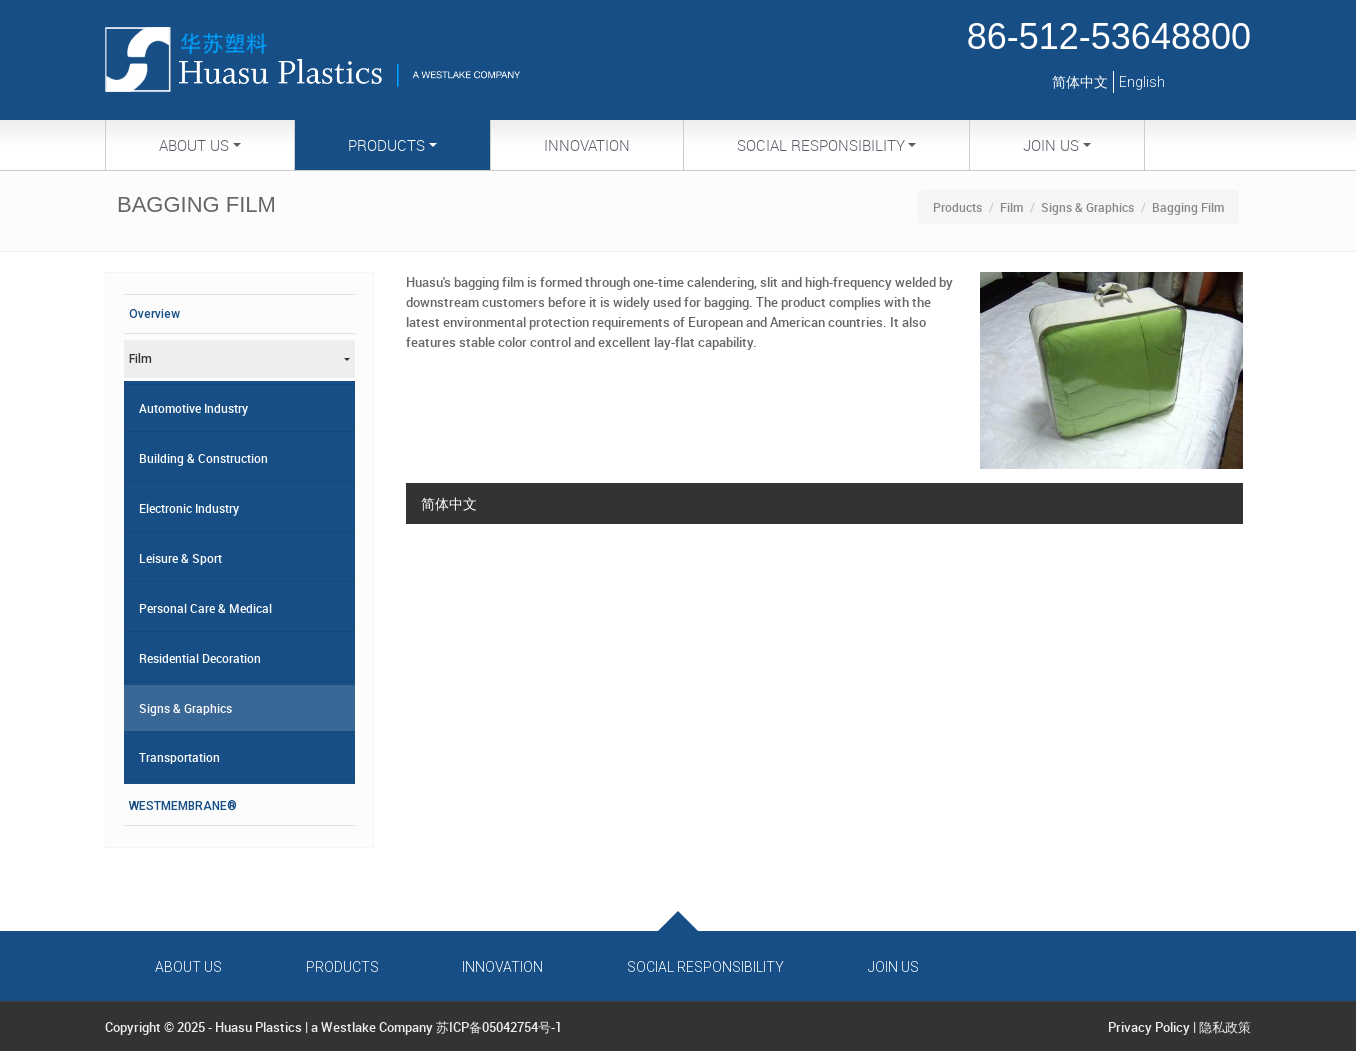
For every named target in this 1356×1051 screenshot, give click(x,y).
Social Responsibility (705, 967)
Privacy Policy (1149, 1027)
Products (957, 207)
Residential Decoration (200, 658)
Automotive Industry (193, 408)
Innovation (587, 145)
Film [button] (140, 359)
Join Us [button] (1051, 145)
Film (1011, 207)
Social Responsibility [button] (821, 145)
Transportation (179, 757)
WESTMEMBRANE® (183, 806)
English (1142, 82)
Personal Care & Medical (205, 608)
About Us (188, 967)
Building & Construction (203, 458)
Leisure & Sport (180, 558)
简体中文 (1080, 82)
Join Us (893, 967)
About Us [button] (194, 145)
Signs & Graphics (1087, 207)
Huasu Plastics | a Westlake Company (324, 1027)
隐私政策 (1225, 1027)
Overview (154, 314)
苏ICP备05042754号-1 (499, 1027)
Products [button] (386, 145)
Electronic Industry (189, 508)
